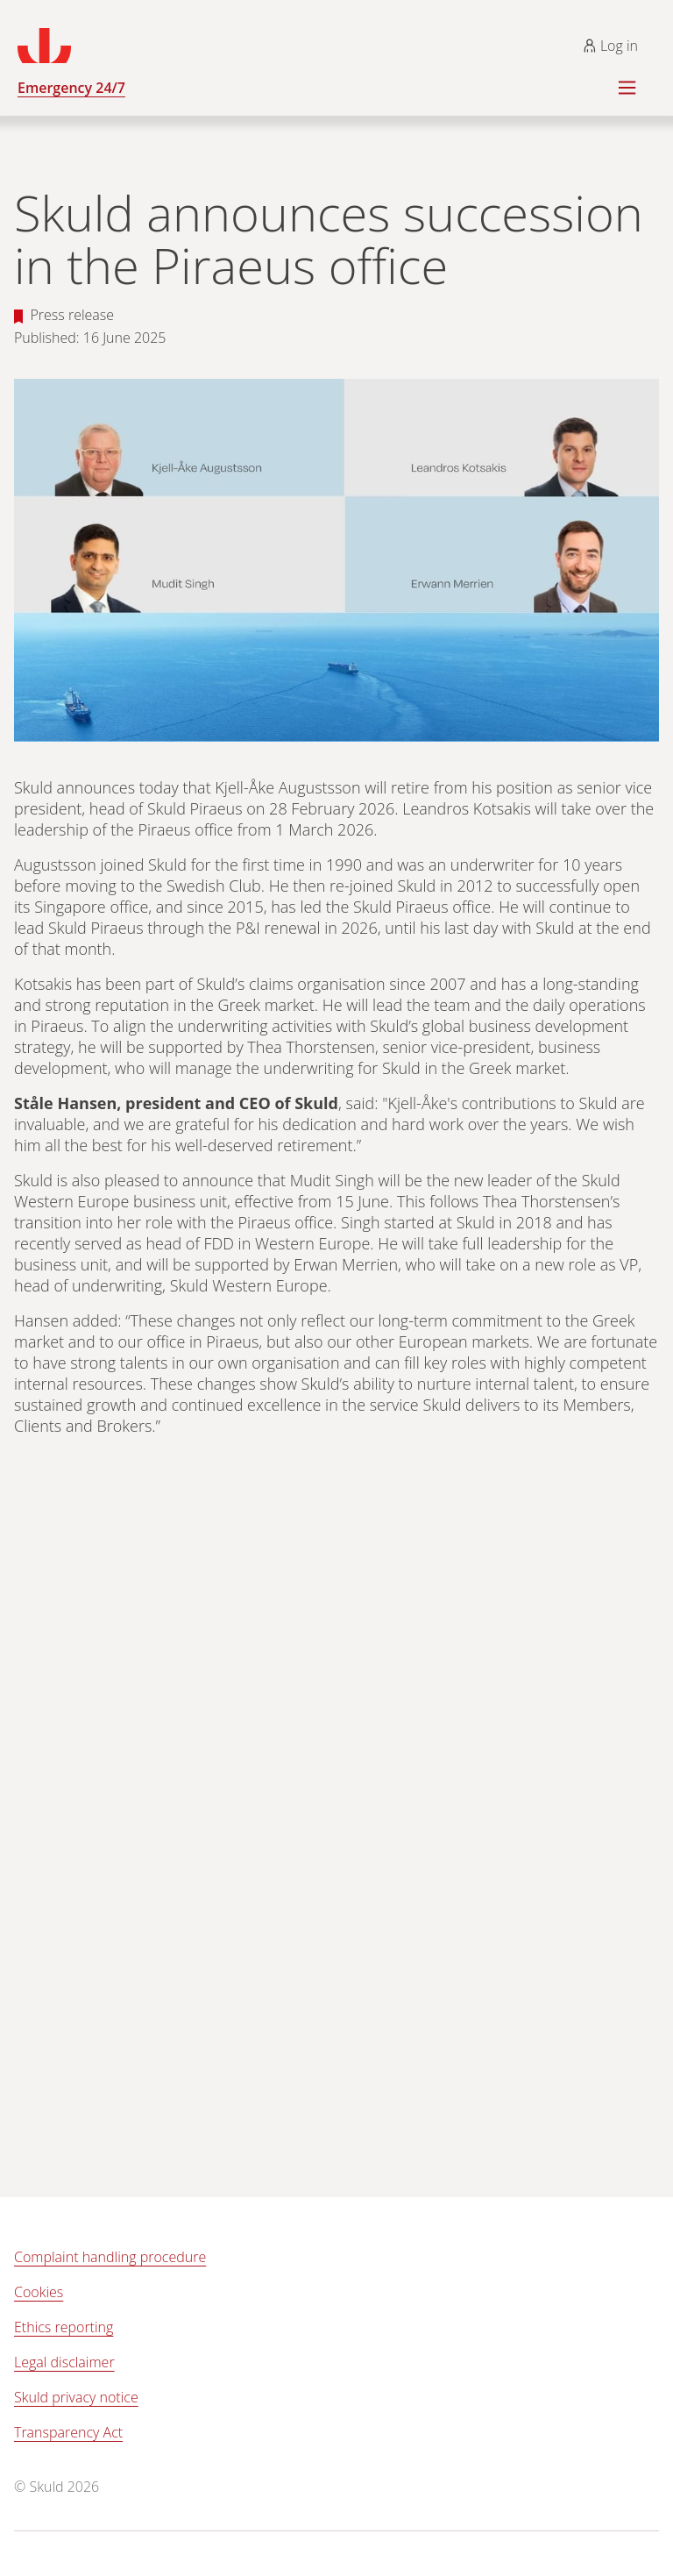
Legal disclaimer (64, 2362)
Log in (610, 45)
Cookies (38, 2292)
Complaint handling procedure (110, 2256)
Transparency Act (68, 2432)
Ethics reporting (63, 2327)
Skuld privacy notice (76, 2397)
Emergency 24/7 (71, 87)
